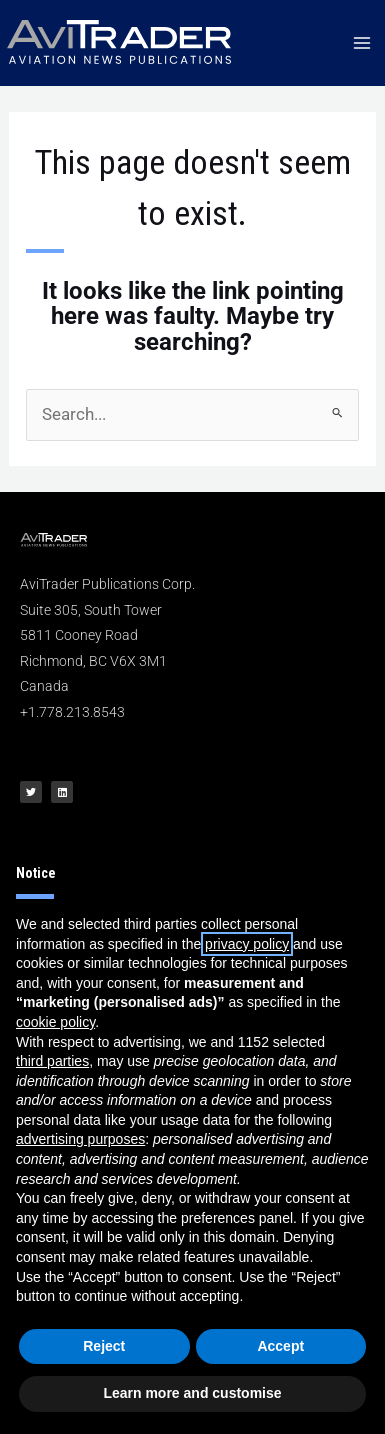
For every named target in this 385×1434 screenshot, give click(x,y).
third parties (52, 1061)
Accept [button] (280, 1346)
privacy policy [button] (247, 944)
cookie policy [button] (55, 1022)
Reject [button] (104, 1346)
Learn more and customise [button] (192, 1393)
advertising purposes (80, 1139)
